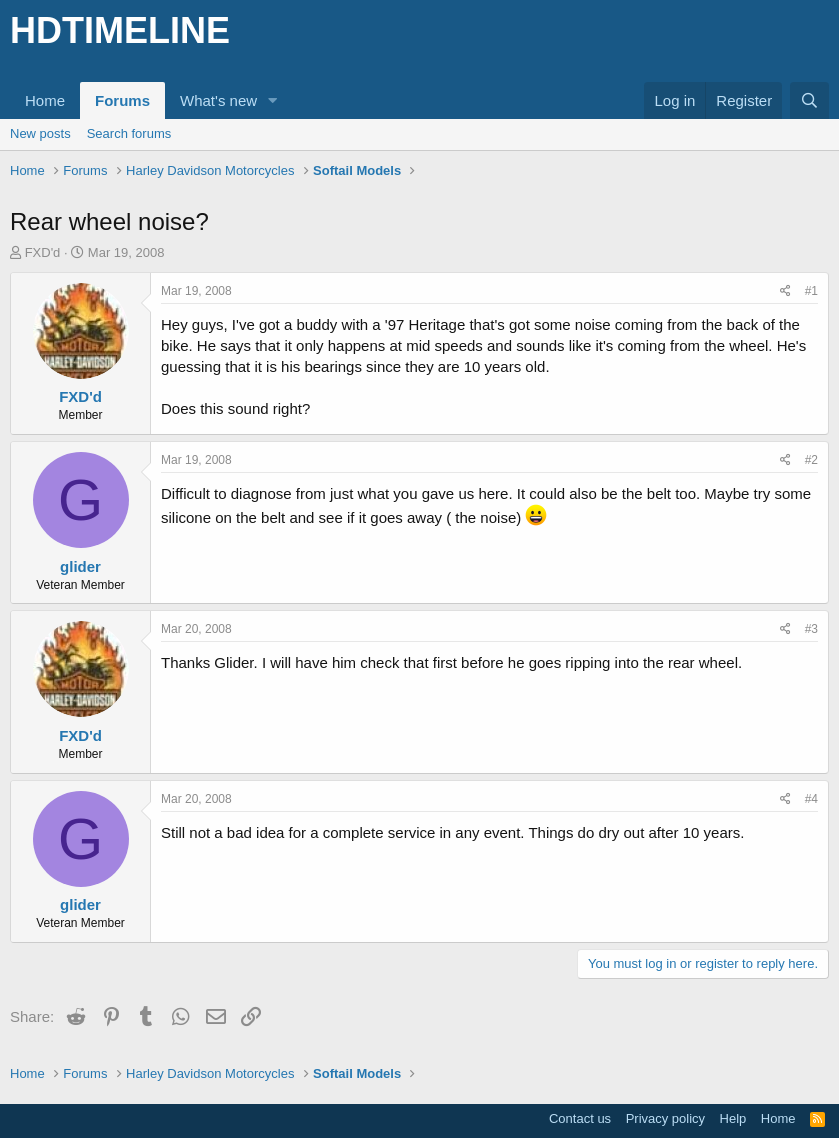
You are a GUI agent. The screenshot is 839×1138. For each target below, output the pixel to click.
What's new (218, 100)
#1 (811, 291)
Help (733, 1118)
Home (45, 100)
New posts (40, 133)
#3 (811, 629)
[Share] (785, 291)
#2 (811, 460)
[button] (273, 100)
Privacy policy (665, 1118)
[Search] (809, 100)
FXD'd (43, 252)
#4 (811, 799)
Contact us (580, 1118)
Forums (122, 100)
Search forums (129, 133)
